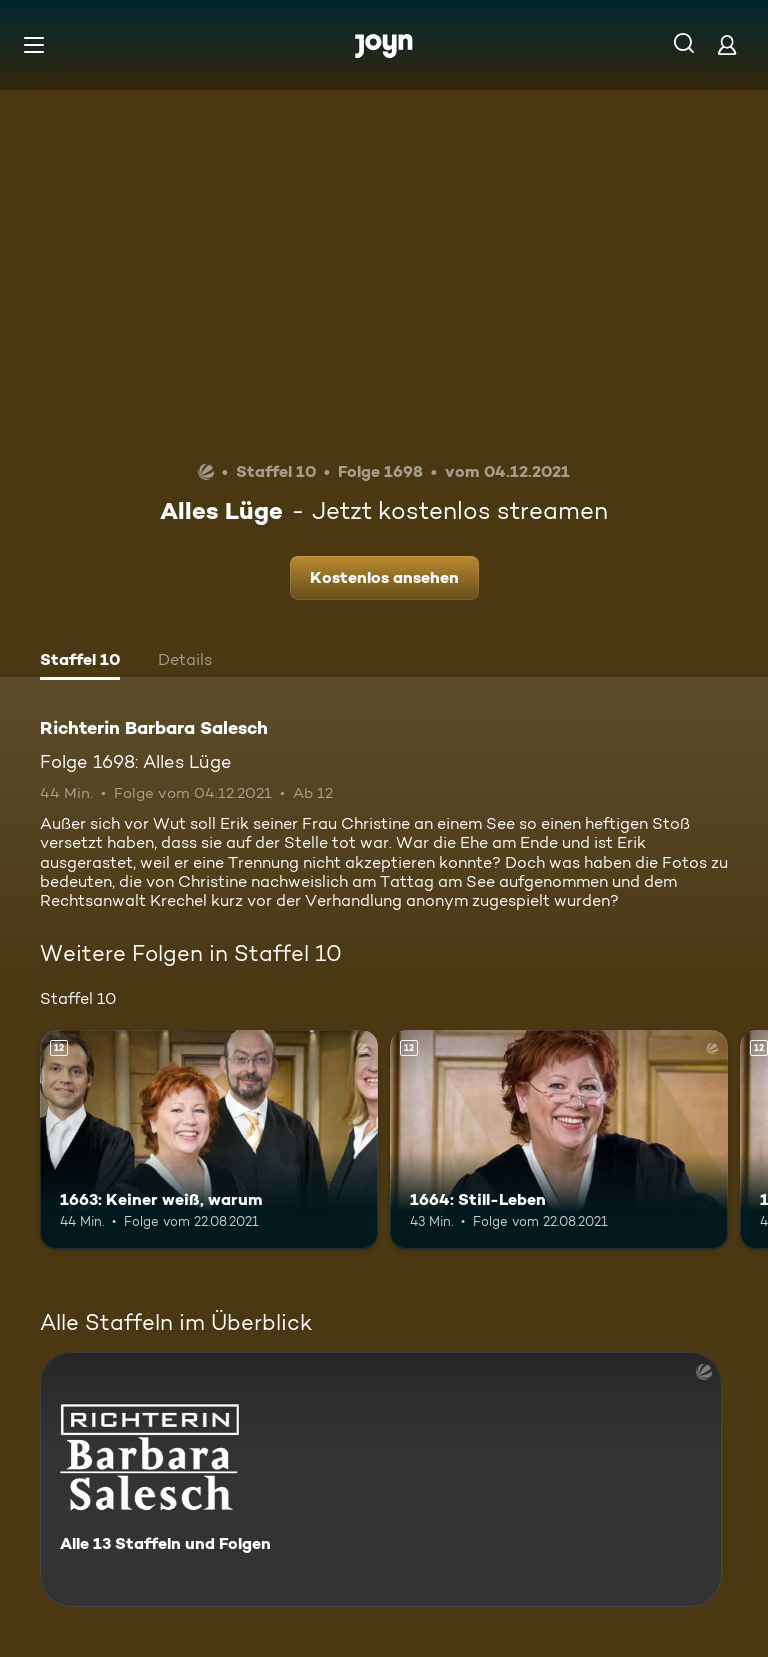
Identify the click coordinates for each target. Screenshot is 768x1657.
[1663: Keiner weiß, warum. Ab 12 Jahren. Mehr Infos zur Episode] (209, 1140)
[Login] (727, 44)
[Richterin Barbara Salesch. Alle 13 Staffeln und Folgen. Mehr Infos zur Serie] (381, 1479)
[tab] (80, 662)
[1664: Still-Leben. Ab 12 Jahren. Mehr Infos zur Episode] (559, 1140)
